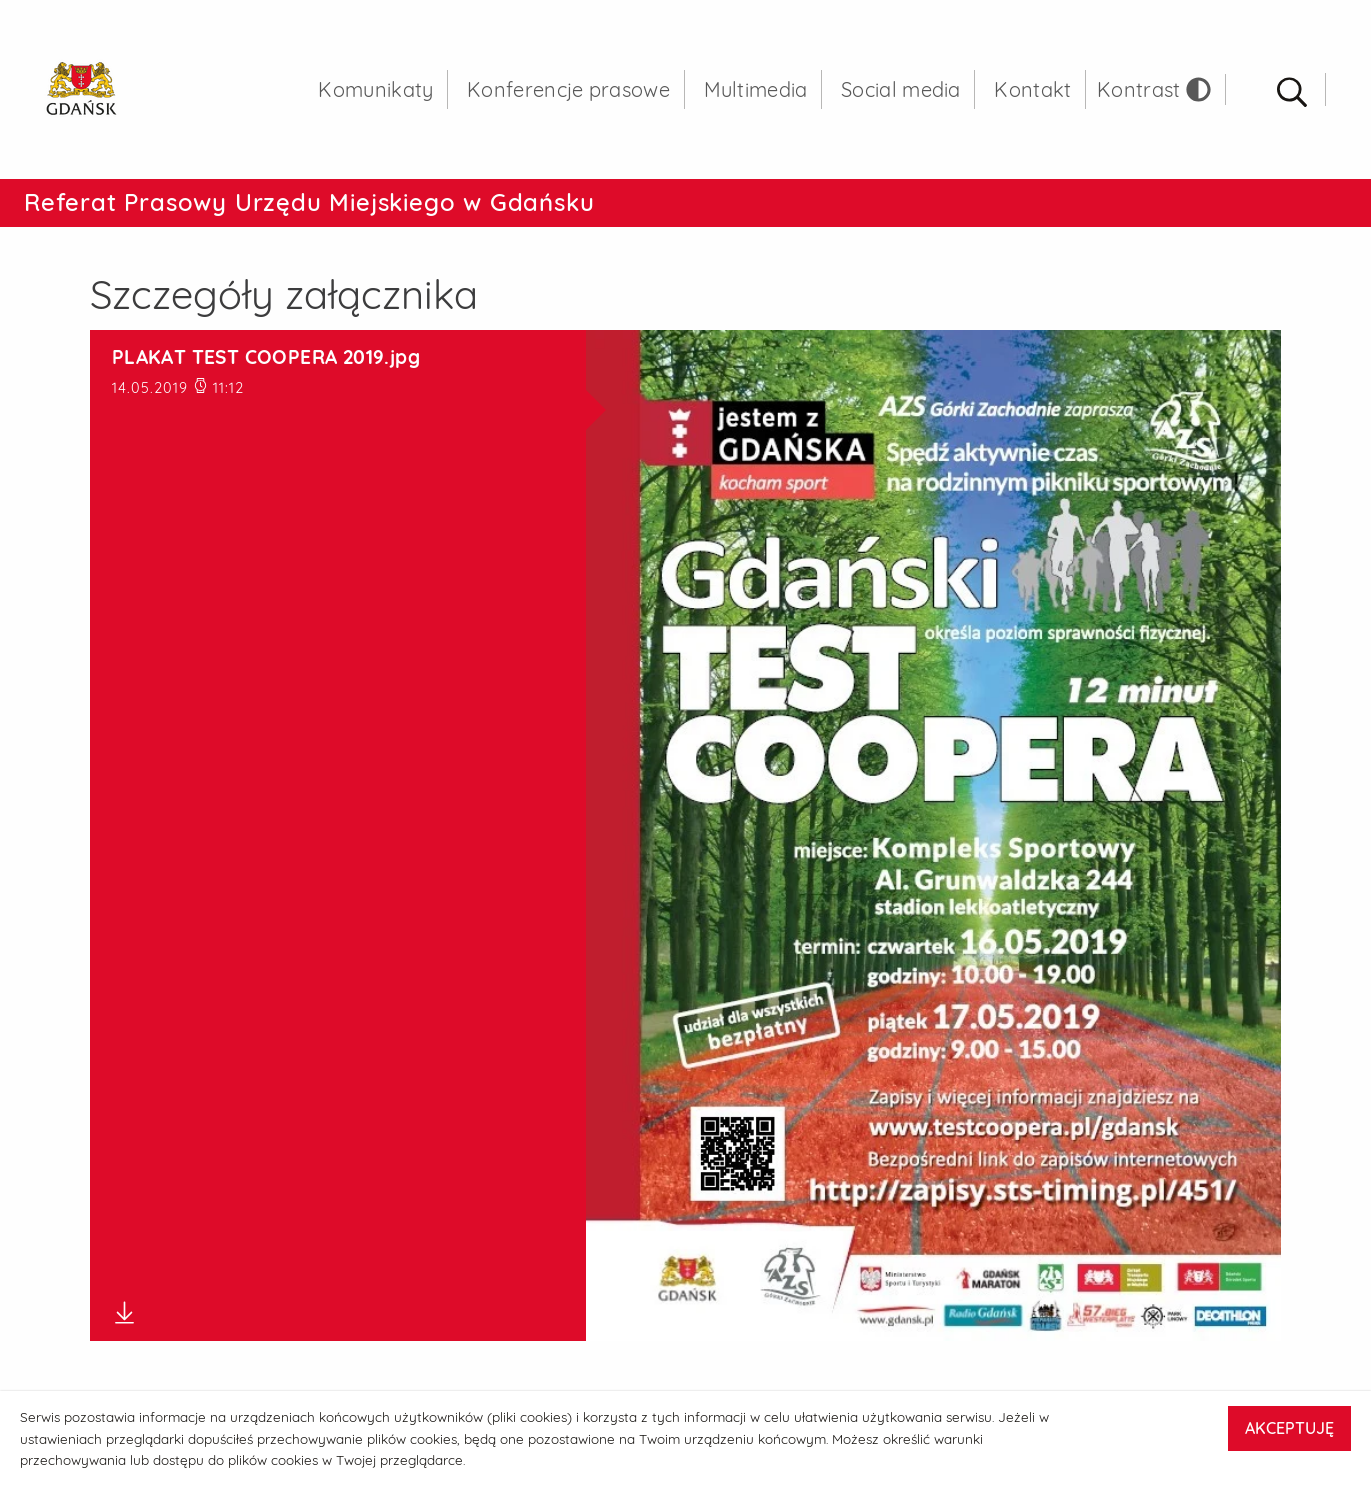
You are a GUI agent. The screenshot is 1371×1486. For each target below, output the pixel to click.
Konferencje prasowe (568, 89)
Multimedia (756, 89)
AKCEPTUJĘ (1289, 1428)
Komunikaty (375, 89)
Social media (901, 89)
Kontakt (1032, 89)
